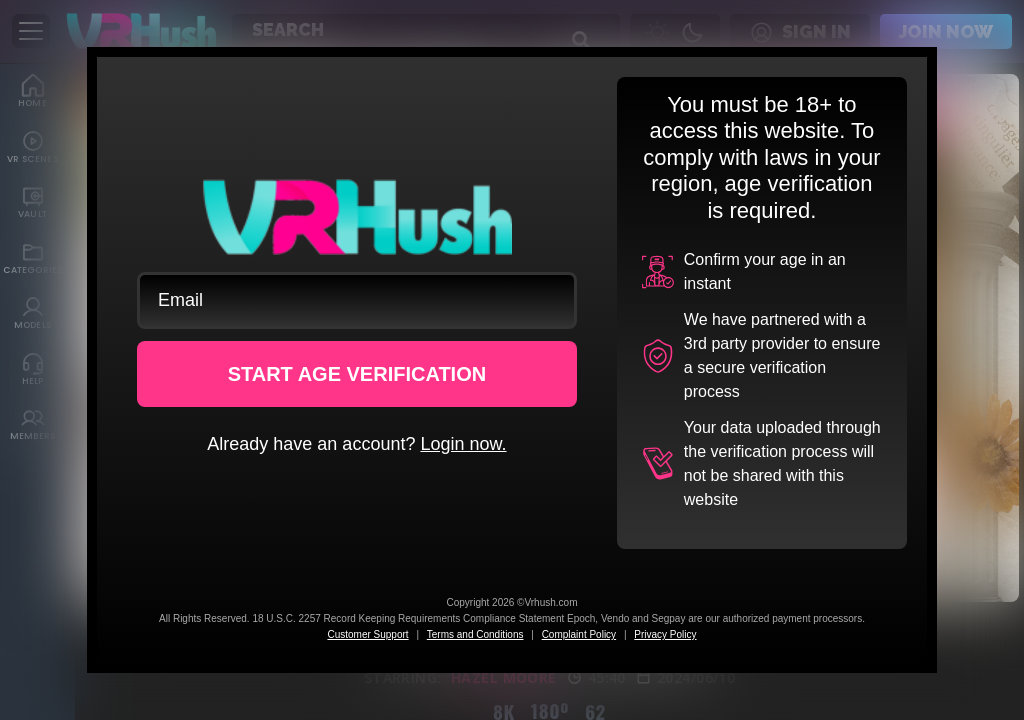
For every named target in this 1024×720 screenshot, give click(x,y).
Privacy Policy (665, 634)
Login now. (463, 444)
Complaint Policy (579, 634)
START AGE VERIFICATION (357, 374)
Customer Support (367, 634)
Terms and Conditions (475, 634)
